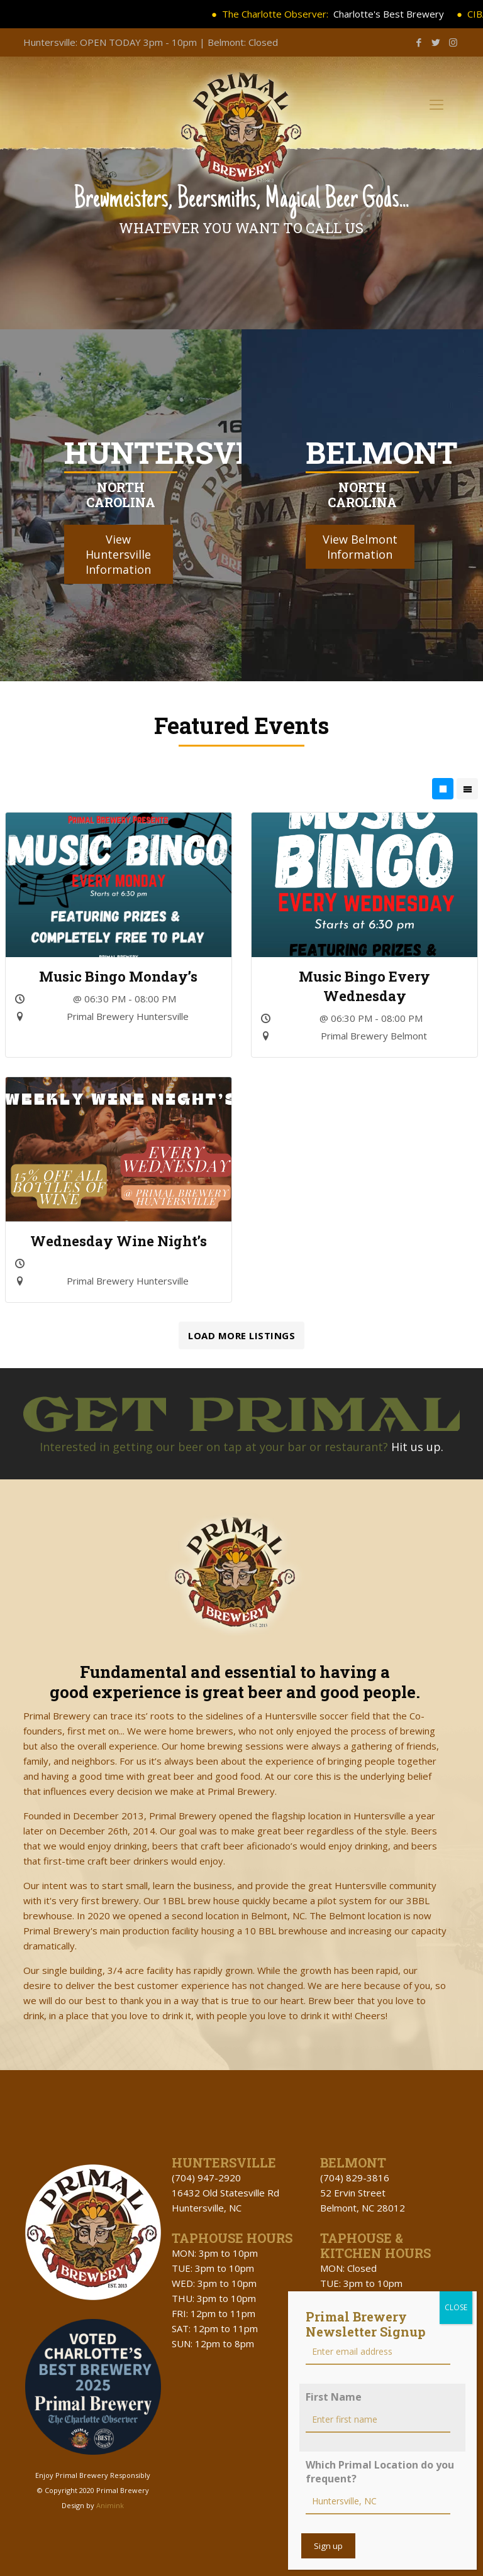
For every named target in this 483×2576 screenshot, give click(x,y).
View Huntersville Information (118, 554)
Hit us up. (417, 1446)
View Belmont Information (360, 547)
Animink (110, 2505)
